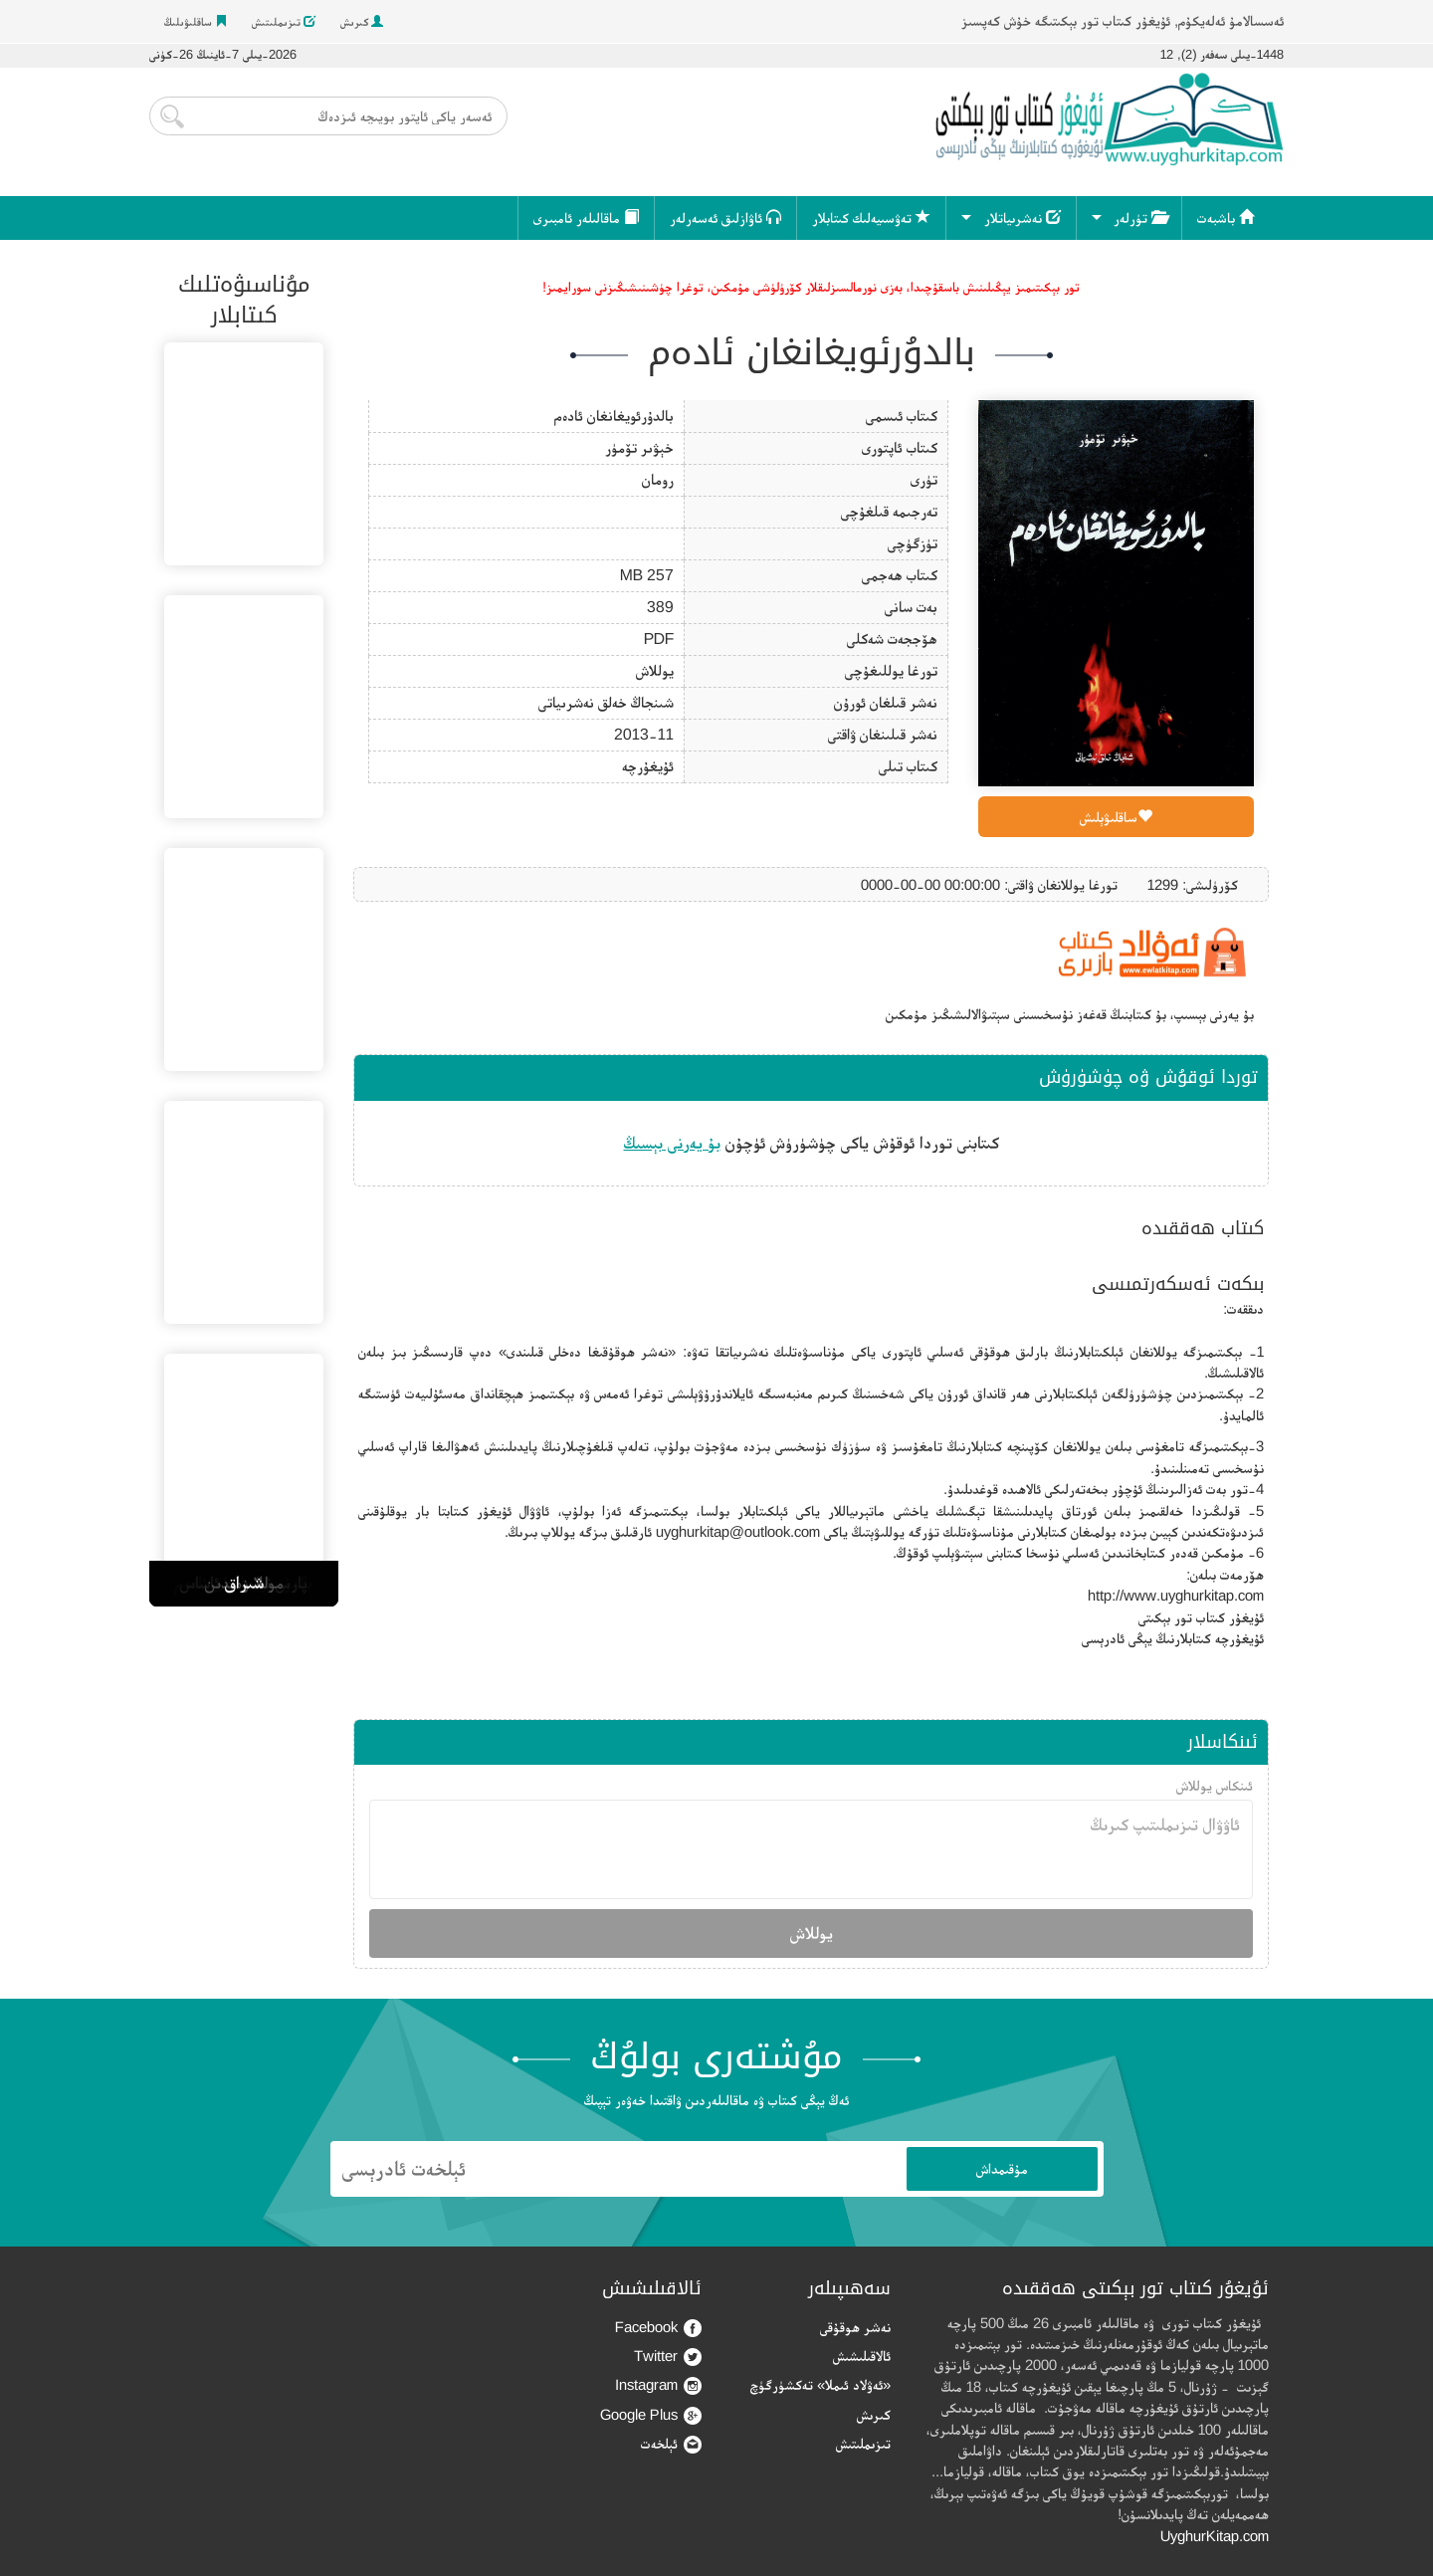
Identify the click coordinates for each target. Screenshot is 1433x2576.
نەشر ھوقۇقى (855, 2326)
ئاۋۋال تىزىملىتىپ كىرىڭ (811, 1849)
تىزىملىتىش (283, 22)
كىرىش (361, 22)
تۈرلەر (1140, 217)
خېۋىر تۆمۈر (639, 447)
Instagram (658, 2385)
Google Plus (651, 2415)
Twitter (668, 2356)
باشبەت (1225, 217)
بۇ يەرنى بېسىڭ (672, 1143)
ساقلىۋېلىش (1116, 816)
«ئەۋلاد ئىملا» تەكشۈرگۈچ (820, 2384)
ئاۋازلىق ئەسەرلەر (725, 217)
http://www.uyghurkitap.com (1176, 1595)
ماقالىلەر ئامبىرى (586, 217)
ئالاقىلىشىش (862, 2355)
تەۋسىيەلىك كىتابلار (871, 217)
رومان (658, 479)
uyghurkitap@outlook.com (738, 1531)
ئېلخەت (671, 2444)
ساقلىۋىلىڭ (195, 22)
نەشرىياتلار (1022, 217)
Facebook (658, 2327)
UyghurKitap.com (1214, 2535)
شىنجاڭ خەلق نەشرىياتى (606, 702)
